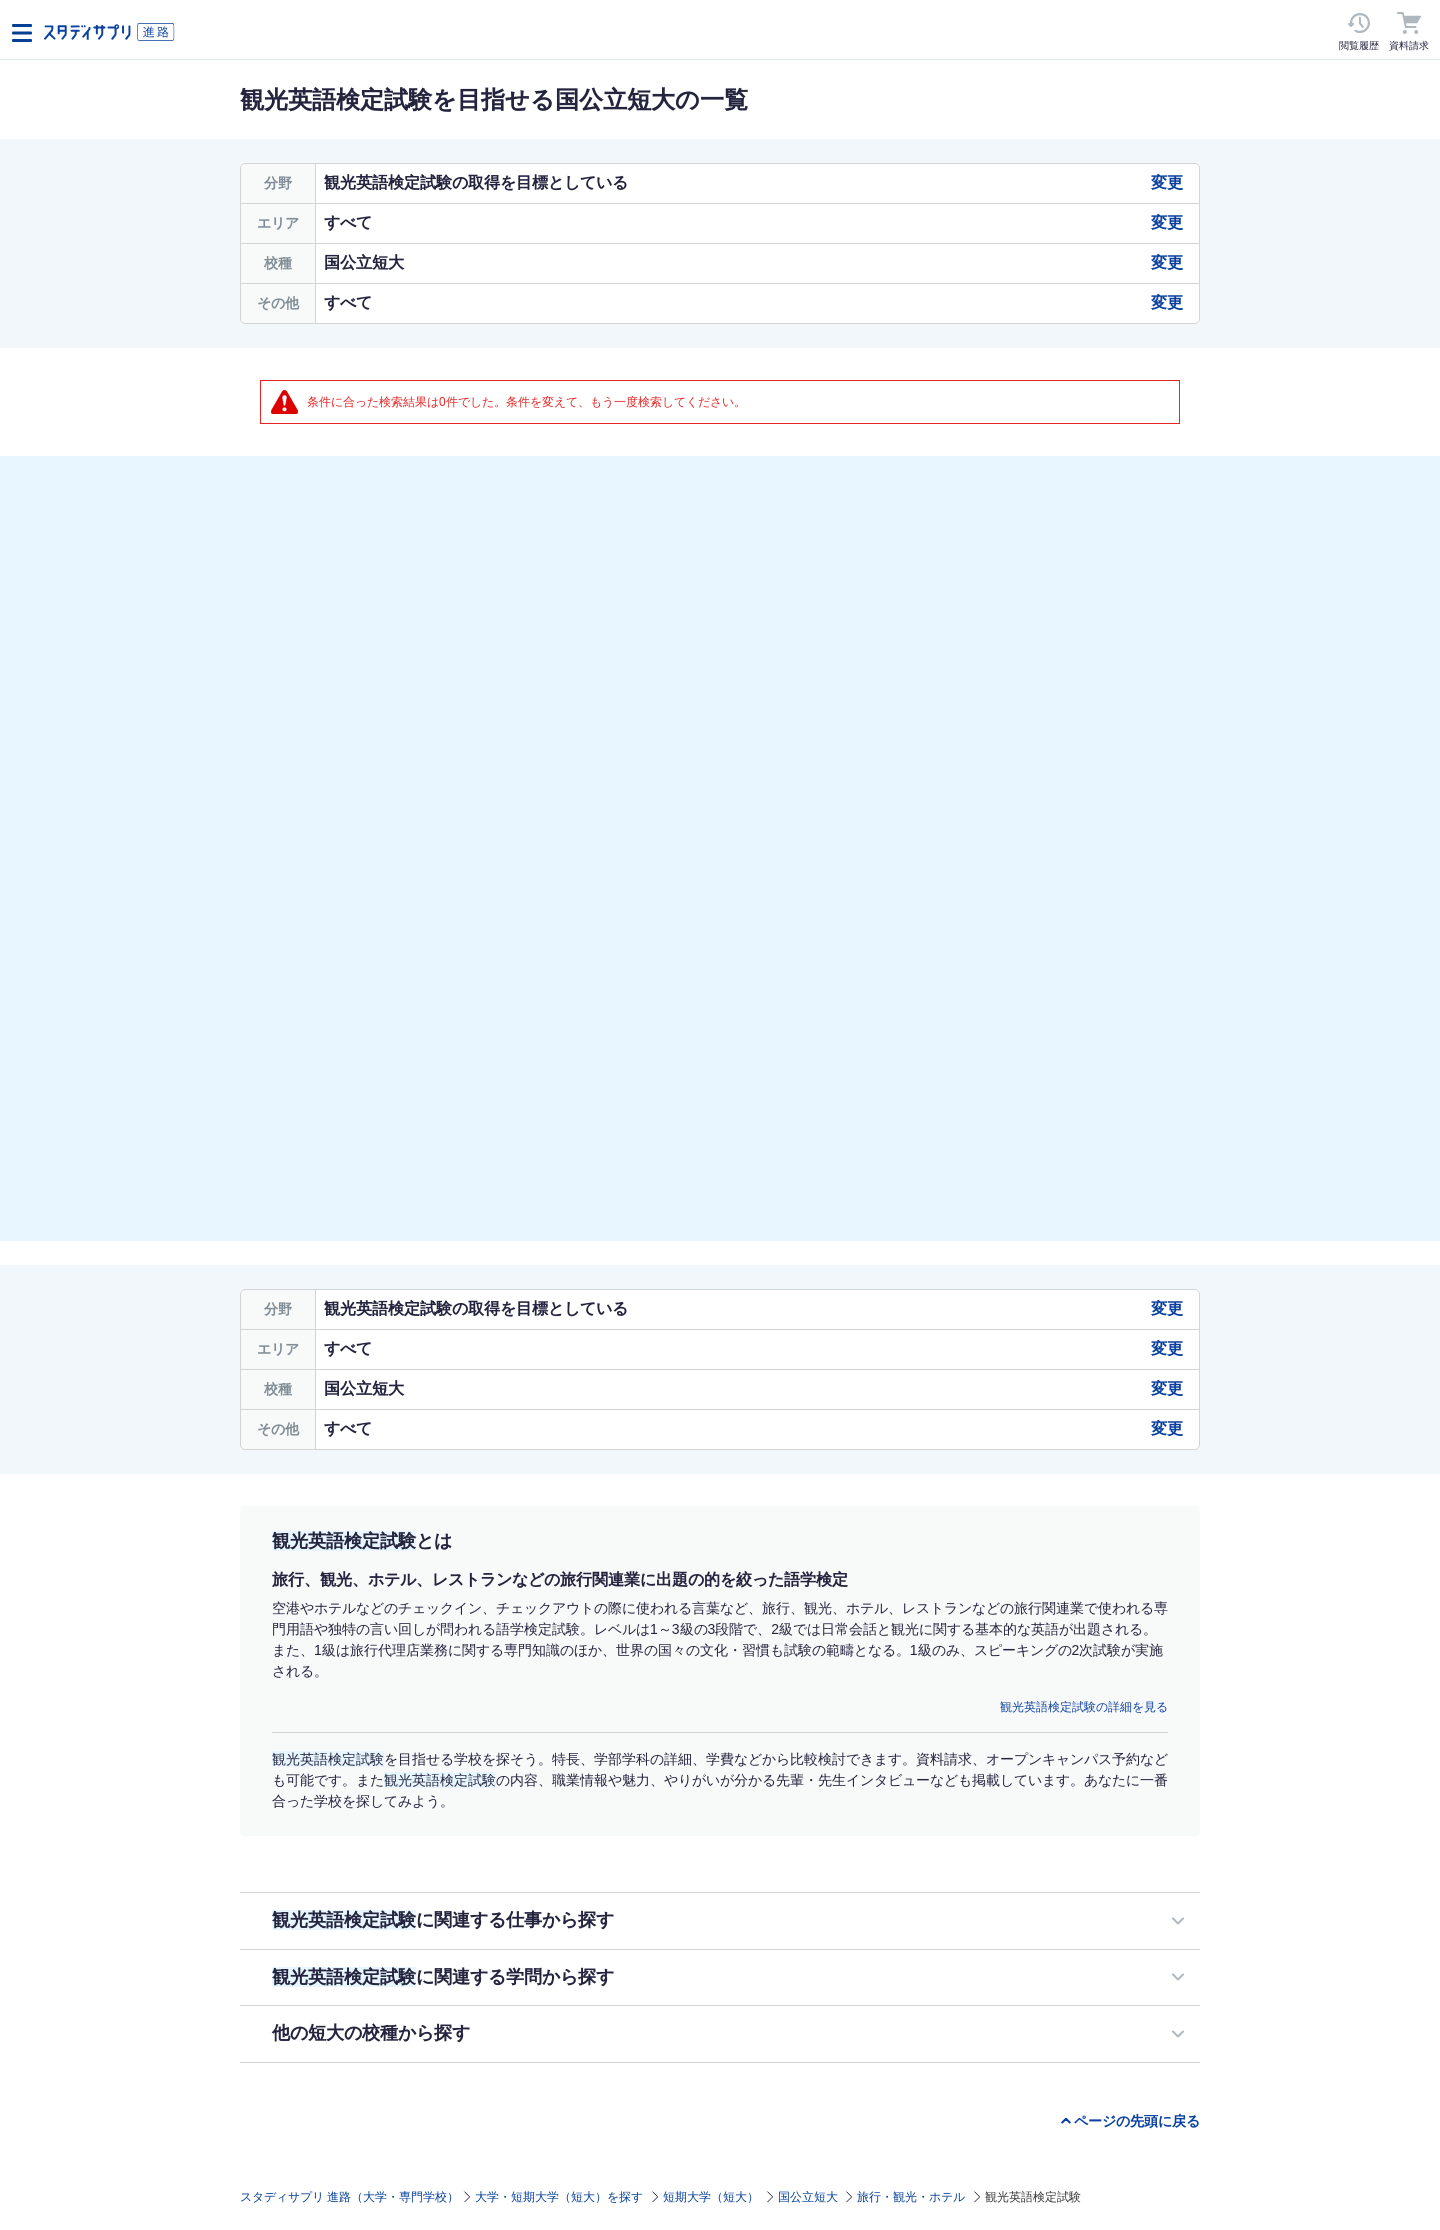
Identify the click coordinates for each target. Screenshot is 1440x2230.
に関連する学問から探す (443, 1977)
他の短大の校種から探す (371, 2033)
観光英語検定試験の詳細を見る (1084, 1707)
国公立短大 (808, 2197)
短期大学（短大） (711, 2197)
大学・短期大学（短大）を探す (559, 2197)
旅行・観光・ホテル (911, 2197)
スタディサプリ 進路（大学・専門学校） (349, 2197)
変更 (1167, 182)
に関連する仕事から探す (443, 1920)
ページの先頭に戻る (1137, 2121)
